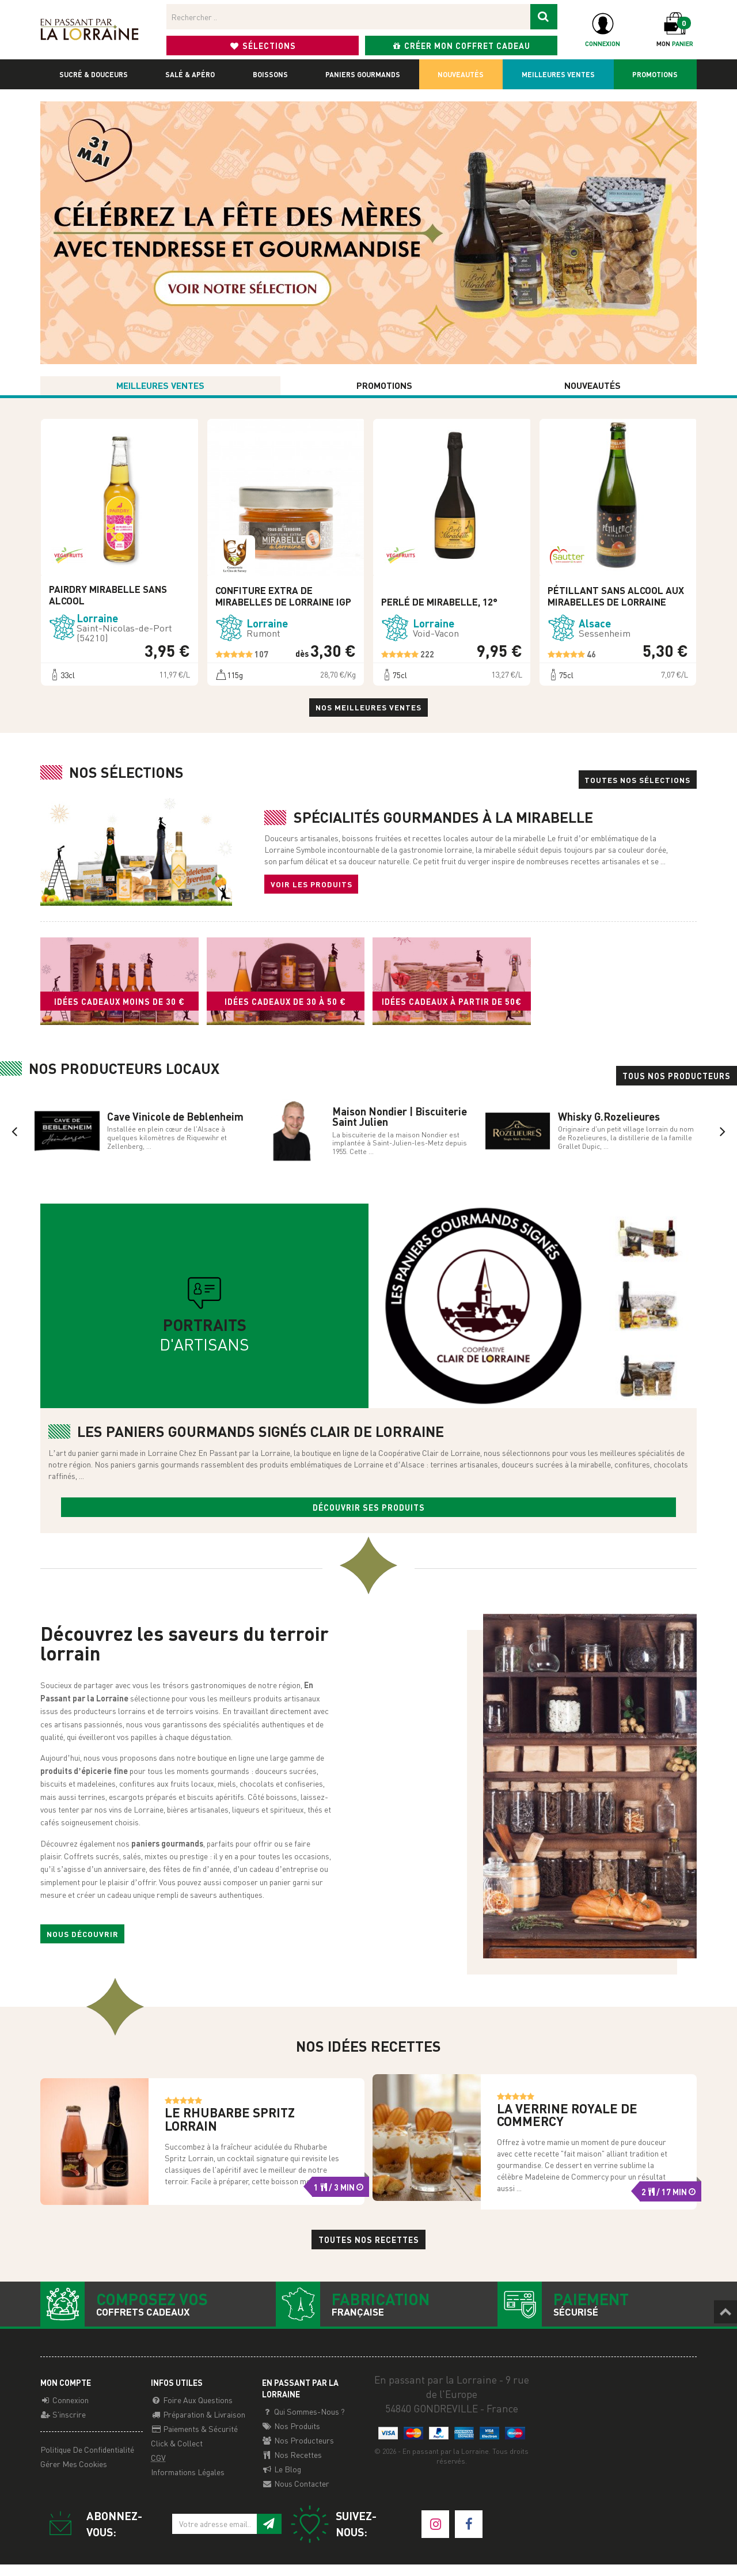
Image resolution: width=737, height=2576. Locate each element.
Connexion (64, 2411)
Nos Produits (291, 2437)
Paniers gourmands (362, 74)
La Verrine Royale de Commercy (567, 2125)
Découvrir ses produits (369, 1515)
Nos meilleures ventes (368, 714)
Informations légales (188, 2483)
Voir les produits (312, 891)
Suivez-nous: (333, 2536)
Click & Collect (177, 2454)
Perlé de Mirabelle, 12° (439, 608)
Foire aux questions (192, 2411)
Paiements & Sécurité (194, 2440)
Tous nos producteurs (676, 1084)
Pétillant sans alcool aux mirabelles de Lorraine (616, 602)
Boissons (270, 74)
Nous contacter (295, 2495)
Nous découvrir (83, 1943)
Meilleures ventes (558, 74)
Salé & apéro (190, 74)
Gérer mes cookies (73, 2475)
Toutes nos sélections (635, 786)
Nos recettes (292, 2466)
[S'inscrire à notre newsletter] (268, 2535)
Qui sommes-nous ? (303, 2423)
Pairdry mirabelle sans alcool (108, 600)
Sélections (263, 45)
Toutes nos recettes (368, 2250)
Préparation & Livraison (198, 2425)
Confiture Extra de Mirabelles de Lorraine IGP (283, 602)
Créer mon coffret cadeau (461, 45)
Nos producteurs (298, 2451)
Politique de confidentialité (87, 2461)
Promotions (655, 74)
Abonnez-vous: (91, 2536)
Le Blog (281, 2480)
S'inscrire (63, 2425)
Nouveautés (461, 74)
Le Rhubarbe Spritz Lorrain (230, 2129)
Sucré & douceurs (93, 74)
